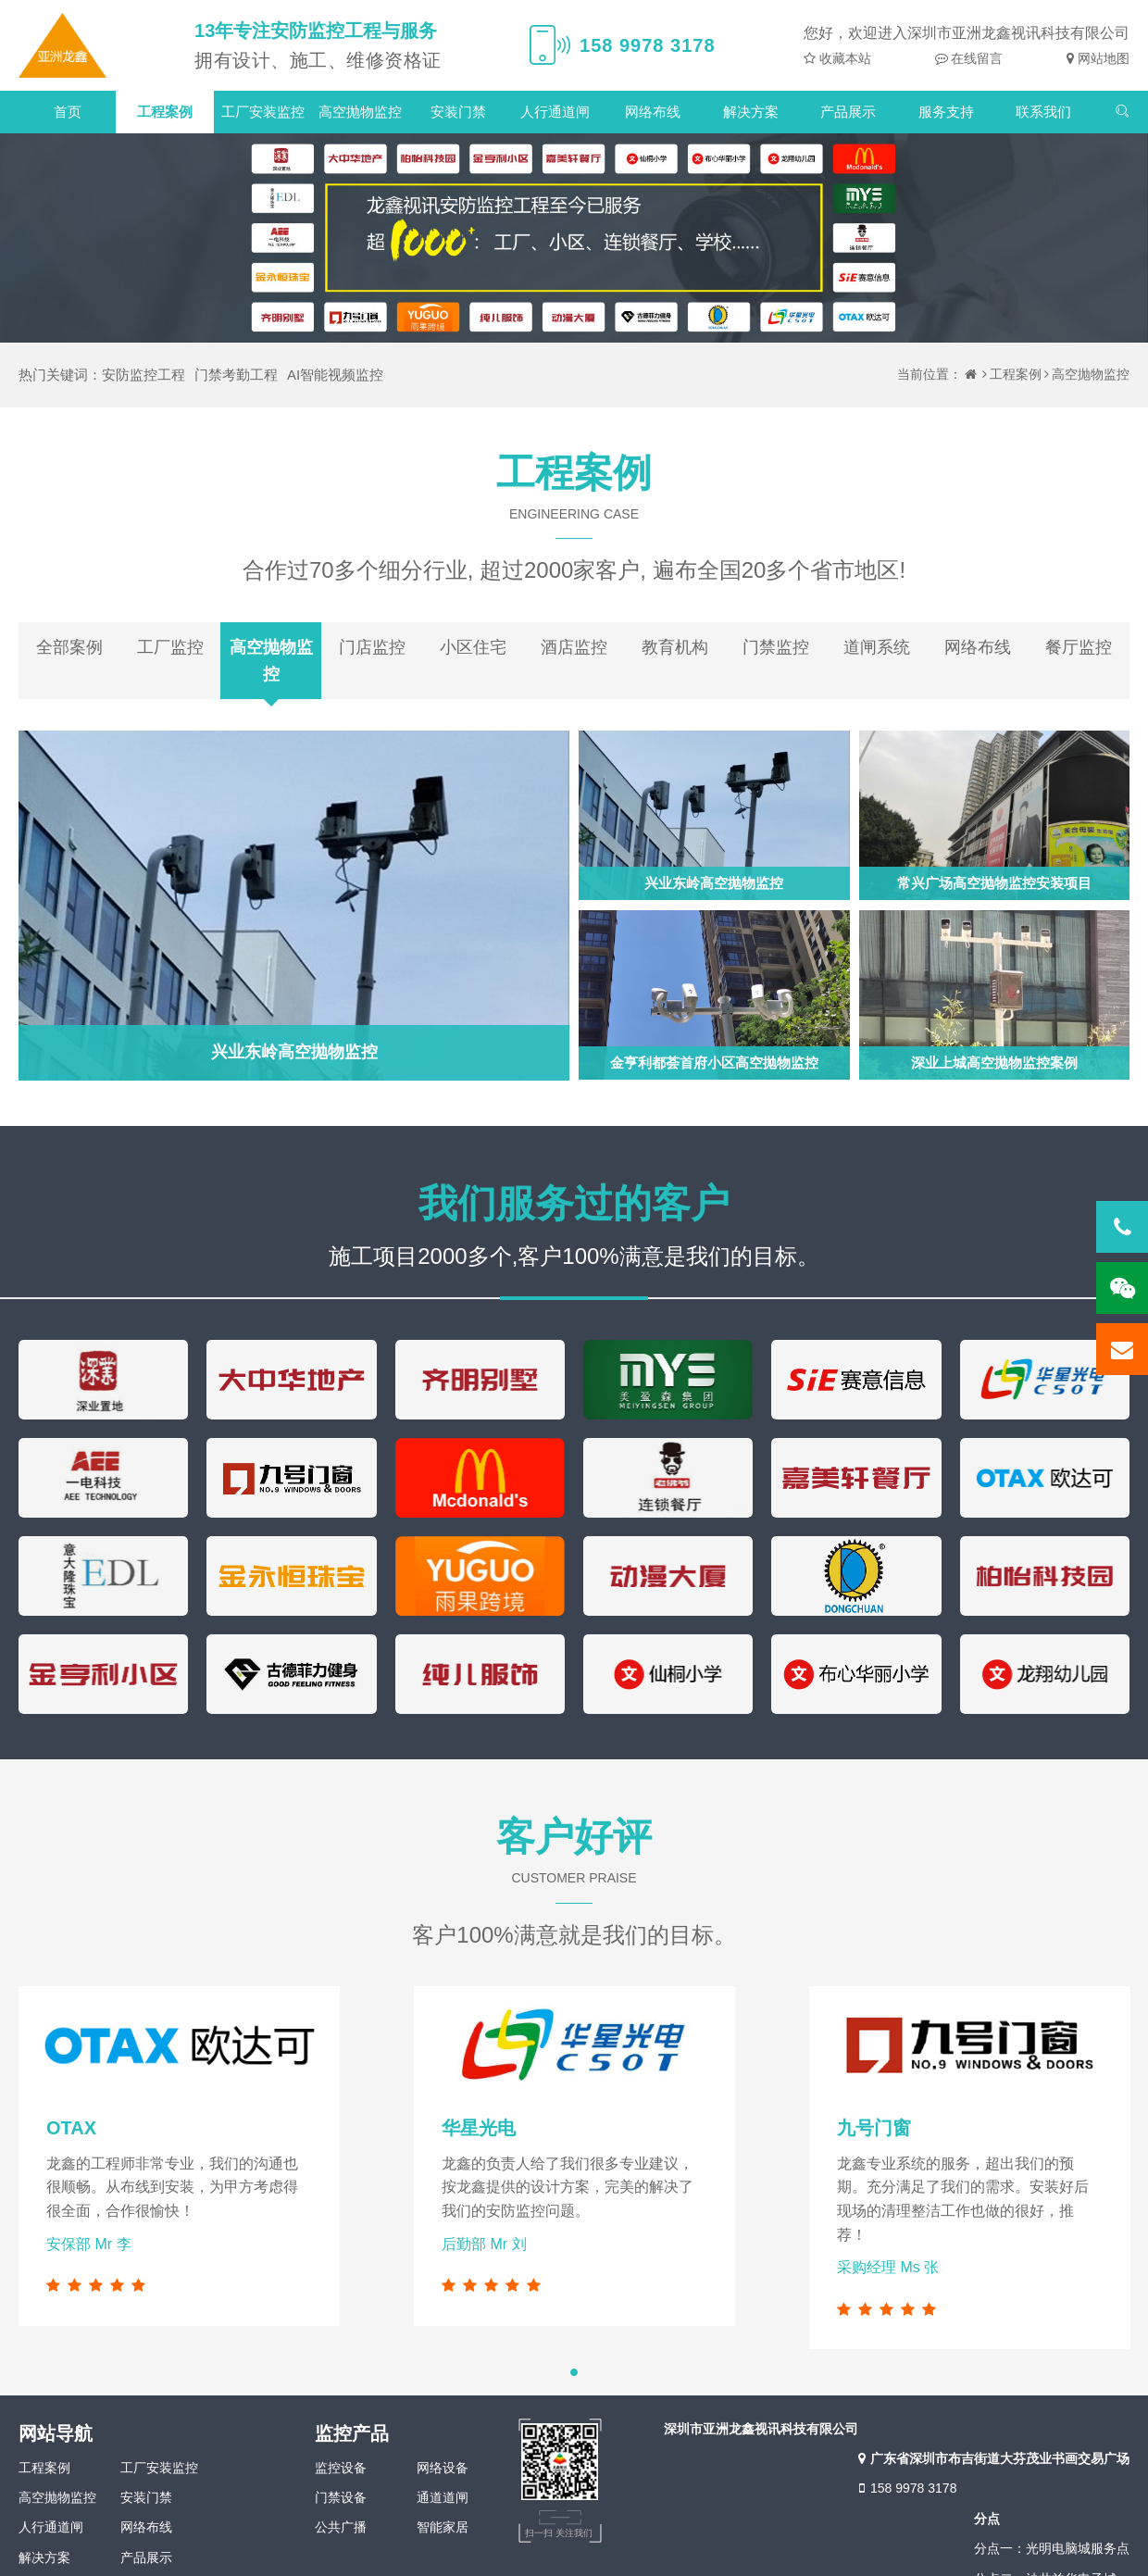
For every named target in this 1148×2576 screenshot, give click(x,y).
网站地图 (1101, 58)
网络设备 (442, 2467)
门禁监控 (775, 647)
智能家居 (442, 2527)
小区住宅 (473, 647)
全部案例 (69, 647)
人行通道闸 (555, 111)
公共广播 (341, 2527)
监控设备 (341, 2467)
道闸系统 (876, 647)
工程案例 (165, 111)
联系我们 (1043, 111)
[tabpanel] (574, 2156)
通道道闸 (442, 2497)
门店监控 (372, 647)
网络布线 (652, 111)
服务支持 (946, 111)
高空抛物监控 (360, 111)
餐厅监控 (1078, 647)
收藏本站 (843, 58)
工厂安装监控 (263, 111)
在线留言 (976, 58)
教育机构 (675, 647)
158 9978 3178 (906, 2488)
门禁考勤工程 (236, 374)
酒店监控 (574, 647)
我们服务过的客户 (574, 1203)
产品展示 (848, 111)
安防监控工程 (143, 374)
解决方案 (751, 111)
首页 (67, 111)
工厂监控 (170, 647)
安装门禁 (458, 111)
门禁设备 (341, 2497)
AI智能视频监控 (335, 374)
